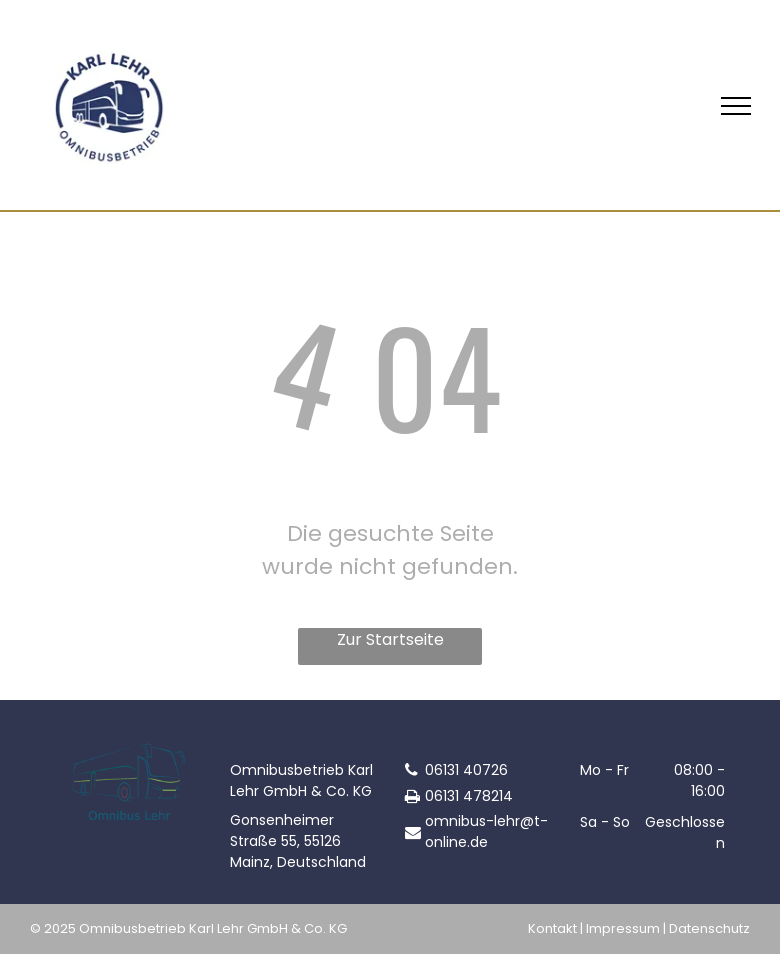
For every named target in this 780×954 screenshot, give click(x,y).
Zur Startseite (390, 639)
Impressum (623, 928)
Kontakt (552, 928)
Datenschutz (709, 928)
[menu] (736, 106)
